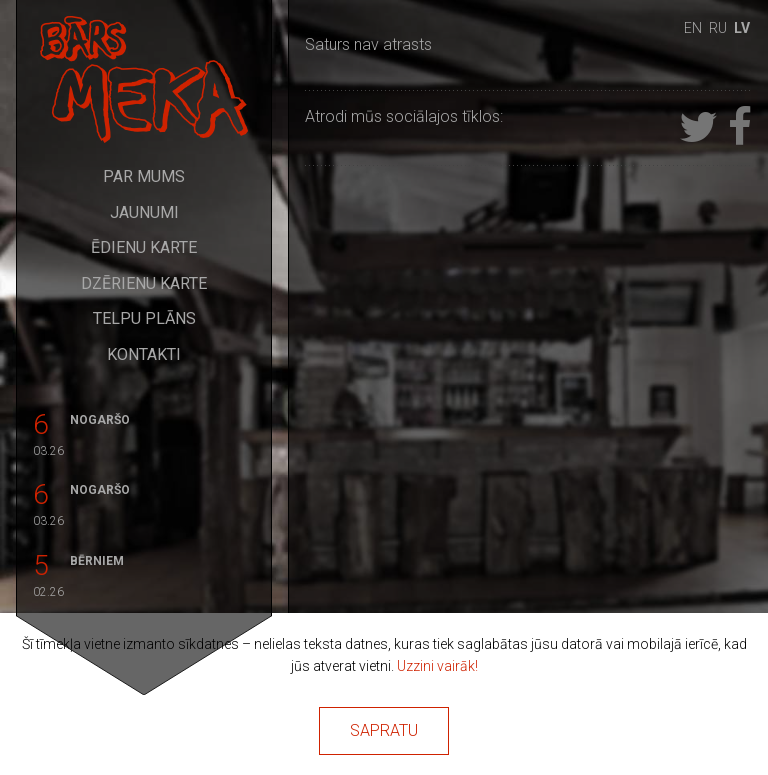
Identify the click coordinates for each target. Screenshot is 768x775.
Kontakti (144, 354)
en (693, 28)
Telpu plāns (144, 318)
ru (718, 28)
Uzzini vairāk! (437, 666)
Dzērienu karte (144, 283)
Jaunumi (144, 212)
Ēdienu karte (144, 247)
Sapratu (384, 730)
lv (742, 28)
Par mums (144, 176)
